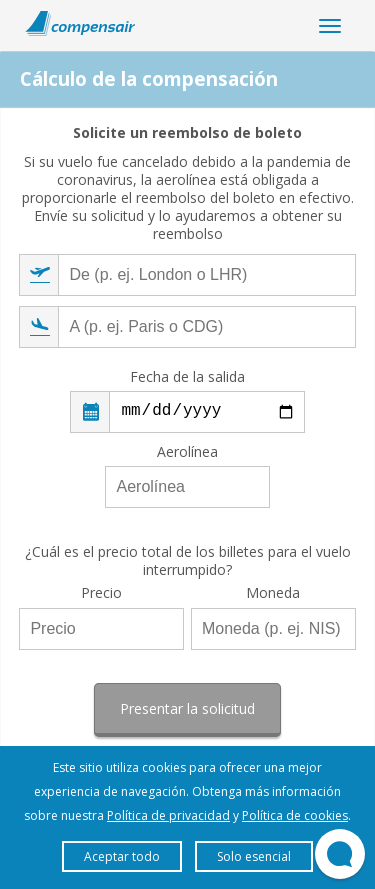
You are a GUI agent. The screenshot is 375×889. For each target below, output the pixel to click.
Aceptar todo (122, 856)
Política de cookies (295, 815)
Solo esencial (254, 856)
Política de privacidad (168, 815)
